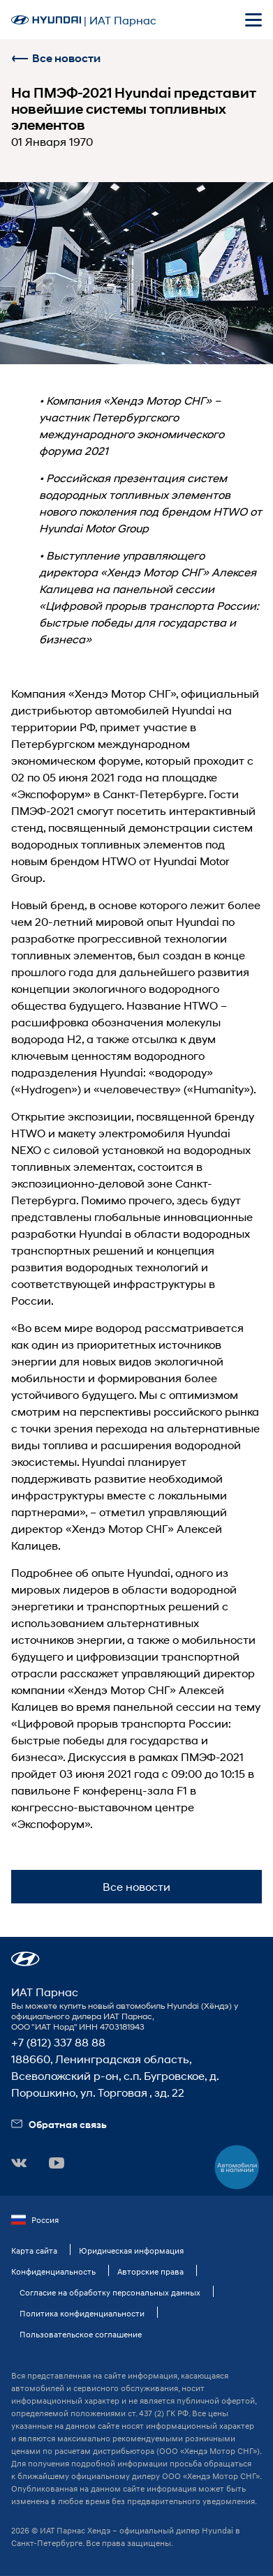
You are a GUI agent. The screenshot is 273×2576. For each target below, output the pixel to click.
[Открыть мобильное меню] (253, 20)
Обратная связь (59, 2124)
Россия (35, 2220)
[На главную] (46, 20)
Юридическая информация (131, 2250)
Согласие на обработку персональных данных (110, 2292)
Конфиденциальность (53, 2271)
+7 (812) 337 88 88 (58, 2042)
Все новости (56, 58)
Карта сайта (34, 2250)
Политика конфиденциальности (82, 2313)
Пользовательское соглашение (81, 2334)
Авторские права (150, 2271)
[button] (25, 1959)
